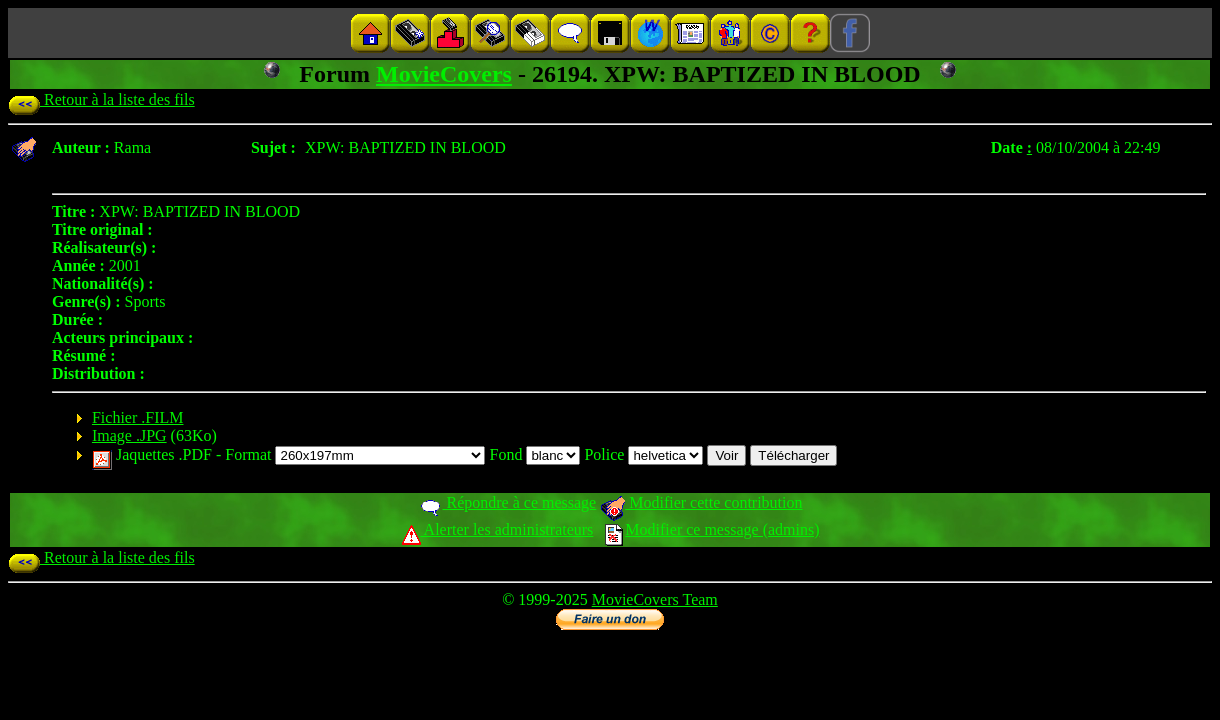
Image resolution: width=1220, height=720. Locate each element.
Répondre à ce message (507, 502)
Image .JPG (129, 435)
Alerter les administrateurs (497, 529)
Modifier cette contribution (701, 502)
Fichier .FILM (138, 417)
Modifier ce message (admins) (712, 529)
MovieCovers (444, 74)
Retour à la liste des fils (101, 99)
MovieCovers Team (655, 599)
